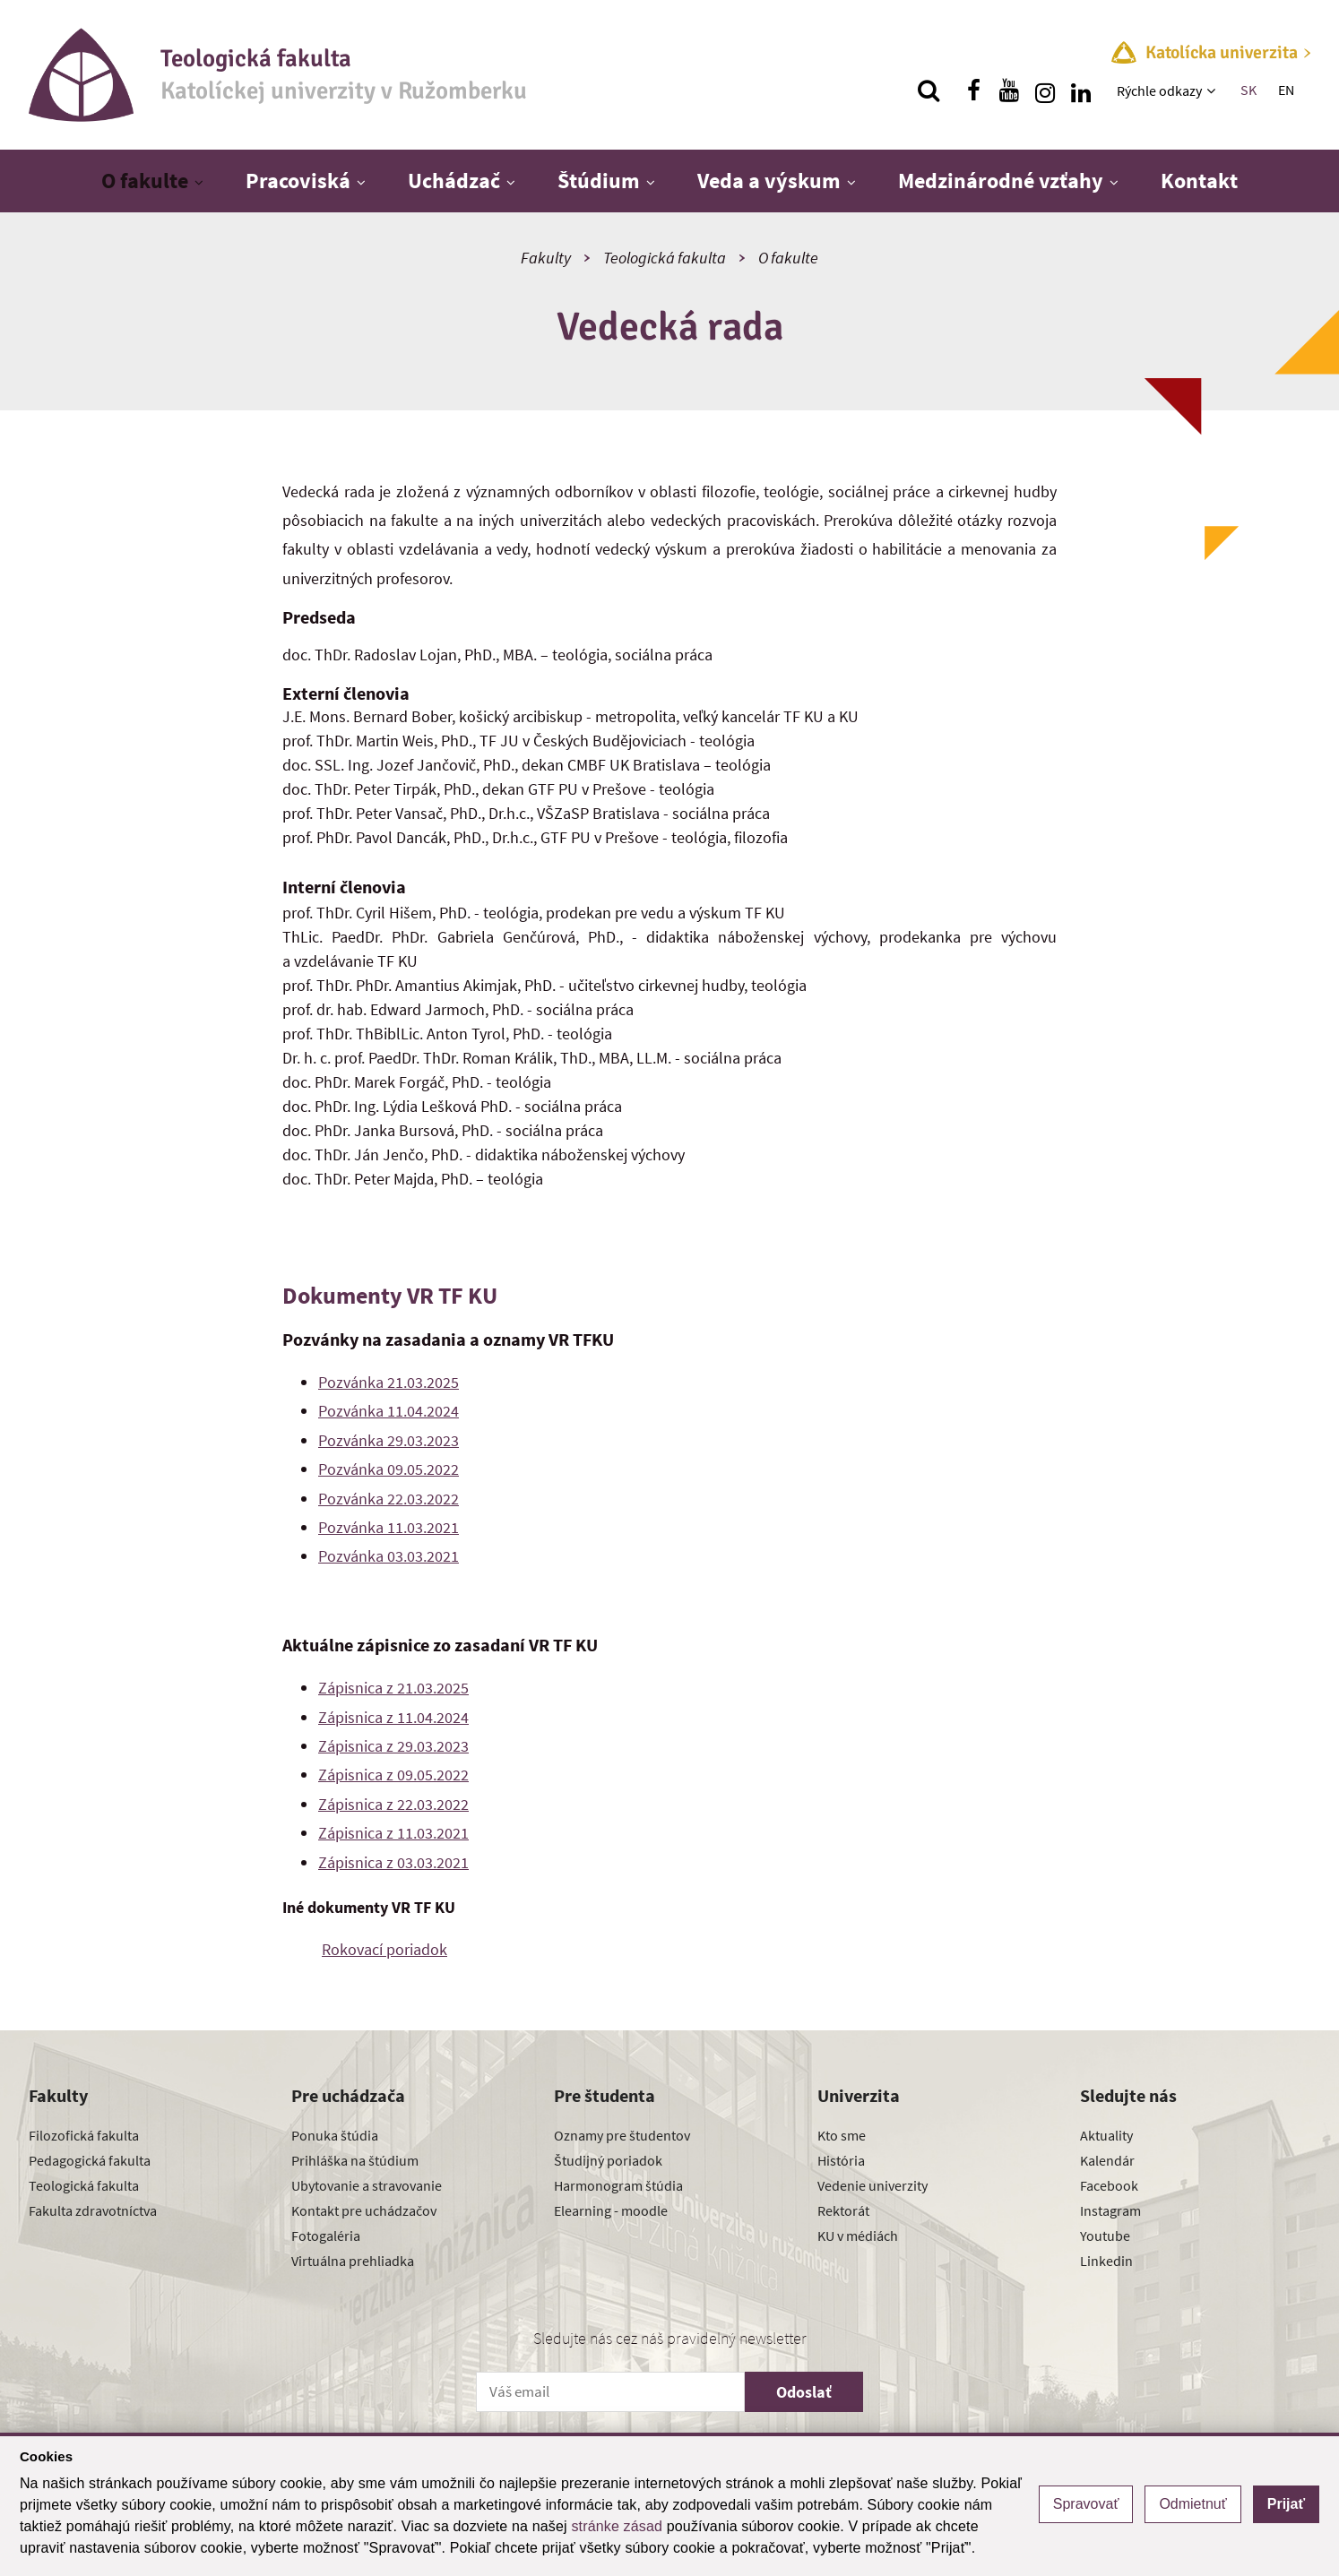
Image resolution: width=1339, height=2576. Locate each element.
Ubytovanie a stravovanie (366, 2185)
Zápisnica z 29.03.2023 (393, 1746)
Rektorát (843, 2210)
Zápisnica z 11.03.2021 (393, 1832)
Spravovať (1086, 2503)
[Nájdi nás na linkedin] (1081, 90)
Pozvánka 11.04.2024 (388, 1410)
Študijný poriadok (608, 2160)
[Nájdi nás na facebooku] (973, 90)
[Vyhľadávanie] (928, 90)
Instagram (1110, 2210)
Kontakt (1199, 180)
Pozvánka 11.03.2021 (388, 1527)
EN (1286, 90)
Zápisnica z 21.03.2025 (393, 1687)
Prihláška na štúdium (355, 2160)
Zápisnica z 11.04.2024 (393, 1717)
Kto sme (841, 2135)
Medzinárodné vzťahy (1000, 180)
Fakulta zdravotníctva (93, 2210)
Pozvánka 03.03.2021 (388, 1556)
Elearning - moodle (611, 2210)
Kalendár (1107, 2160)
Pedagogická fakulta (90, 2160)
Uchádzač (454, 180)
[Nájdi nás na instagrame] (1045, 90)
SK (1248, 90)
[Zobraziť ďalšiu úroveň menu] (1213, 90)
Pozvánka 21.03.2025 (388, 1382)
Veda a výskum (769, 180)
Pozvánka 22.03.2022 (388, 1498)
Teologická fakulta (664, 257)
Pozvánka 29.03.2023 (388, 1440)
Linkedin (1106, 2261)
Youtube (1105, 2235)
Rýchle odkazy (1159, 90)
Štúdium (598, 180)
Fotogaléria (325, 2235)
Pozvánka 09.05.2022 (388, 1469)
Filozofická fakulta (84, 2135)
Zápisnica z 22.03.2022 (393, 1804)
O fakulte (144, 180)
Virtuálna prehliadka (352, 2261)
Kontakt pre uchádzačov (363, 2210)
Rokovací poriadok (384, 1949)
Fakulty (546, 257)
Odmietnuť (1192, 2503)
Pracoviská (298, 180)
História (841, 2160)
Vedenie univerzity (872, 2185)
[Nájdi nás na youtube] (1009, 90)
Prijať (1286, 2503)
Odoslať (804, 2392)
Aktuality (1106, 2135)
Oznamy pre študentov (622, 2135)
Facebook (1109, 2185)
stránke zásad (616, 2526)
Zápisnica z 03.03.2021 (393, 1862)
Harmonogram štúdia (618, 2185)
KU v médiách (857, 2235)
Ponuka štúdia (334, 2135)
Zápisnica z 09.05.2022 (393, 1774)
